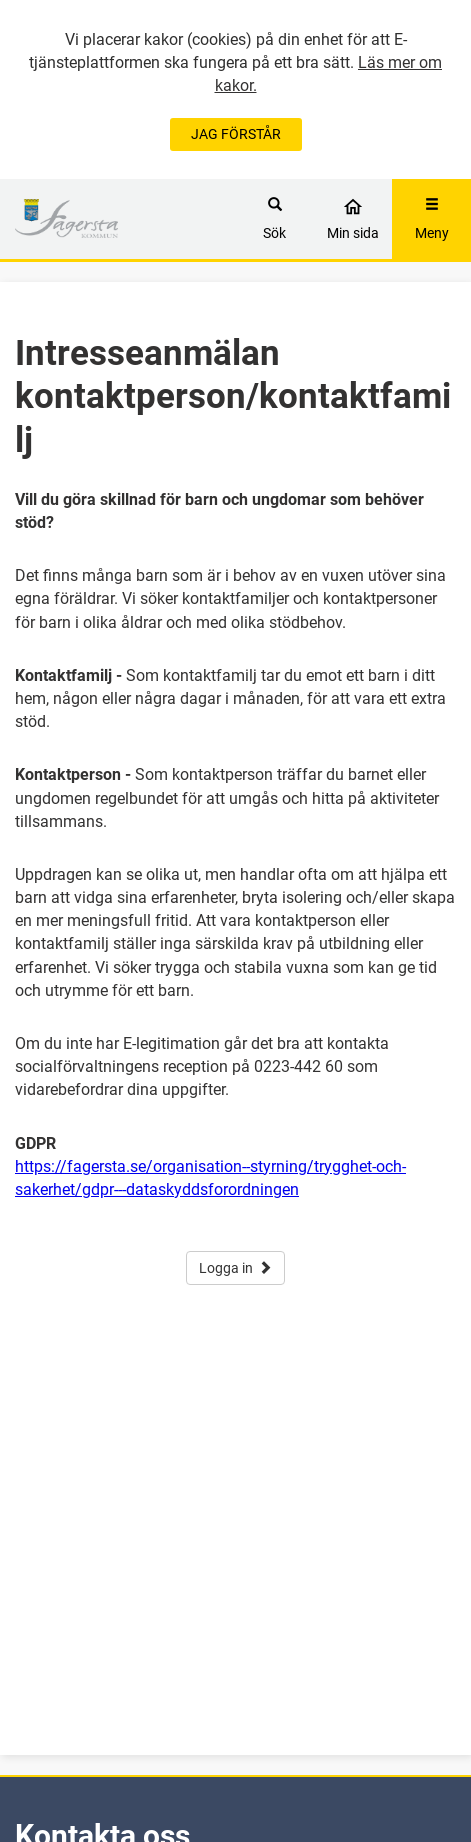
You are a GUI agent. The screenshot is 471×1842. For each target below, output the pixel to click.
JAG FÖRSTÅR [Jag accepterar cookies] (236, 134)
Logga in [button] (235, 1268)
